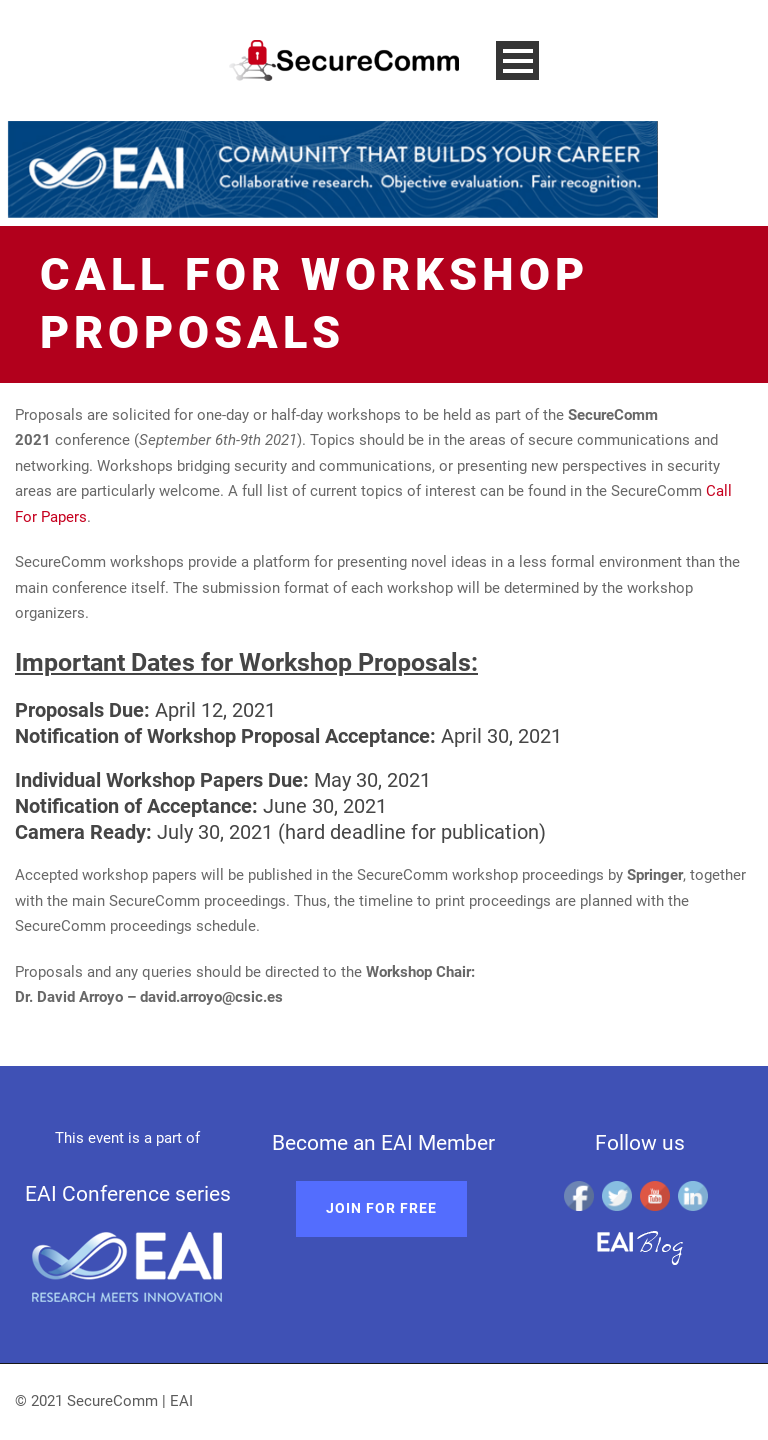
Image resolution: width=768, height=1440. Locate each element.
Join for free (381, 1208)
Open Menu (517, 60)
